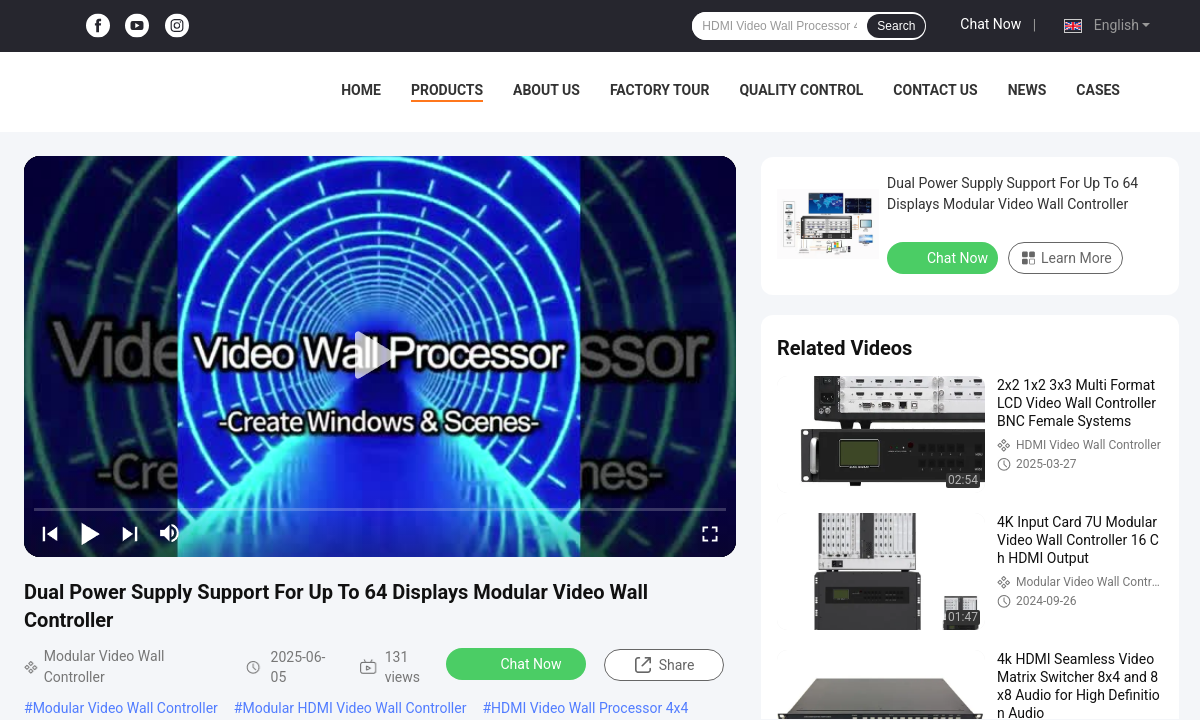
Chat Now (990, 24)
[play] (380, 356)
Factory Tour (660, 90)
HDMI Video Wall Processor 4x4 (589, 708)
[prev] (50, 533)
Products (447, 90)
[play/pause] (90, 533)
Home (361, 90)
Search (896, 26)
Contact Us (935, 90)
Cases (1098, 90)
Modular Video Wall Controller (125, 708)
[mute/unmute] (170, 533)
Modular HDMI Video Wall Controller (354, 708)
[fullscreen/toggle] (710, 533)
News (1027, 90)
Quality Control (801, 90)
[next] (130, 533)
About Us (546, 90)
